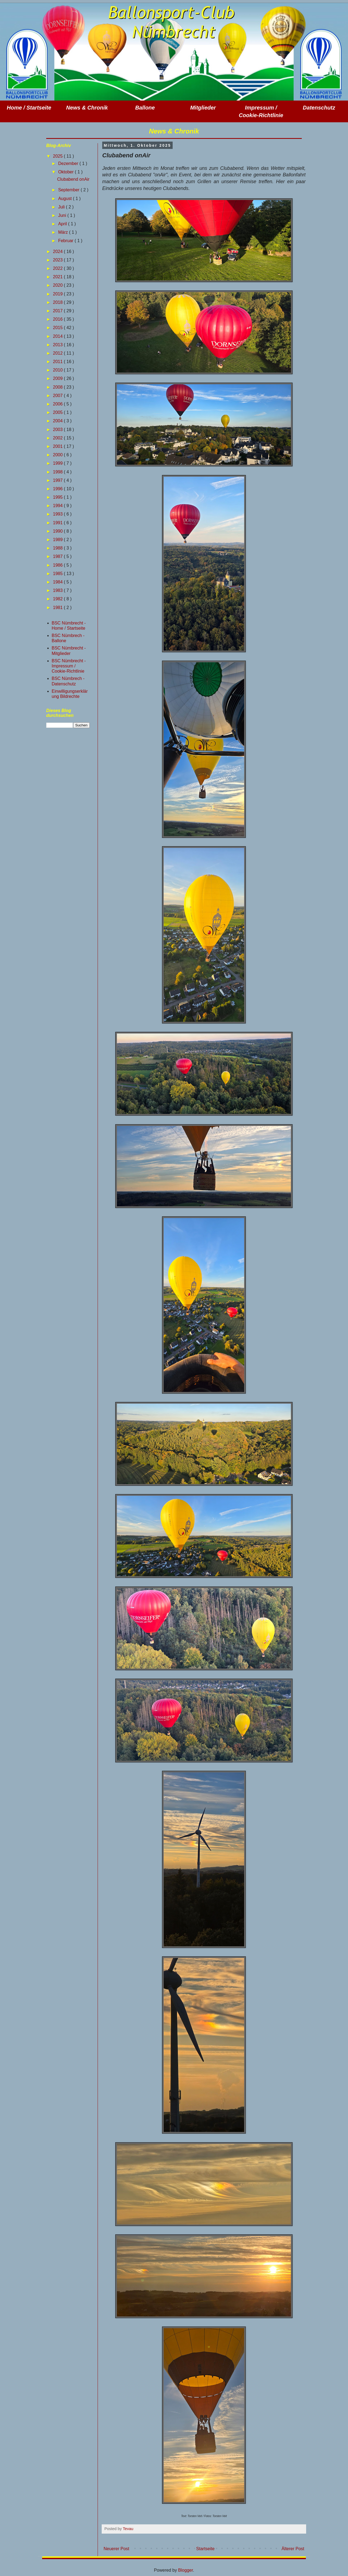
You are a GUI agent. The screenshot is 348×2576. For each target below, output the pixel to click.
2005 (58, 412)
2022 (58, 268)
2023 (58, 260)
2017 (58, 310)
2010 (58, 370)
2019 (58, 294)
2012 (58, 353)
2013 (58, 344)
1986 (58, 565)
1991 (58, 522)
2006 (58, 404)
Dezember (68, 163)
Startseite (205, 2548)
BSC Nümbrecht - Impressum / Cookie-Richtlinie (69, 665)
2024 (58, 251)
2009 (58, 378)
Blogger (185, 2570)
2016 (58, 319)
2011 (58, 361)
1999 (58, 463)
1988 (58, 548)
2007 (58, 395)
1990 (58, 531)
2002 (58, 438)
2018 (58, 302)
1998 (58, 472)
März (63, 232)
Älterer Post (292, 2548)
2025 (58, 156)
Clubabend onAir (73, 179)
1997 (58, 480)
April (63, 223)
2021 (58, 276)
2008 (58, 387)
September (69, 190)
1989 (58, 539)
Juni (62, 215)
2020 (58, 285)
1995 (58, 497)
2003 (58, 429)
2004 (58, 421)
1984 (58, 582)
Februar (66, 240)
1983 (58, 590)
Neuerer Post (116, 2548)
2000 (58, 454)
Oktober (66, 172)
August (65, 198)
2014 (58, 336)
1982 (58, 599)
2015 (58, 327)
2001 (58, 446)
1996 (58, 488)
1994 (58, 505)
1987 (58, 556)
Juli (62, 207)
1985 (58, 573)
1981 (58, 607)
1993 (58, 514)
